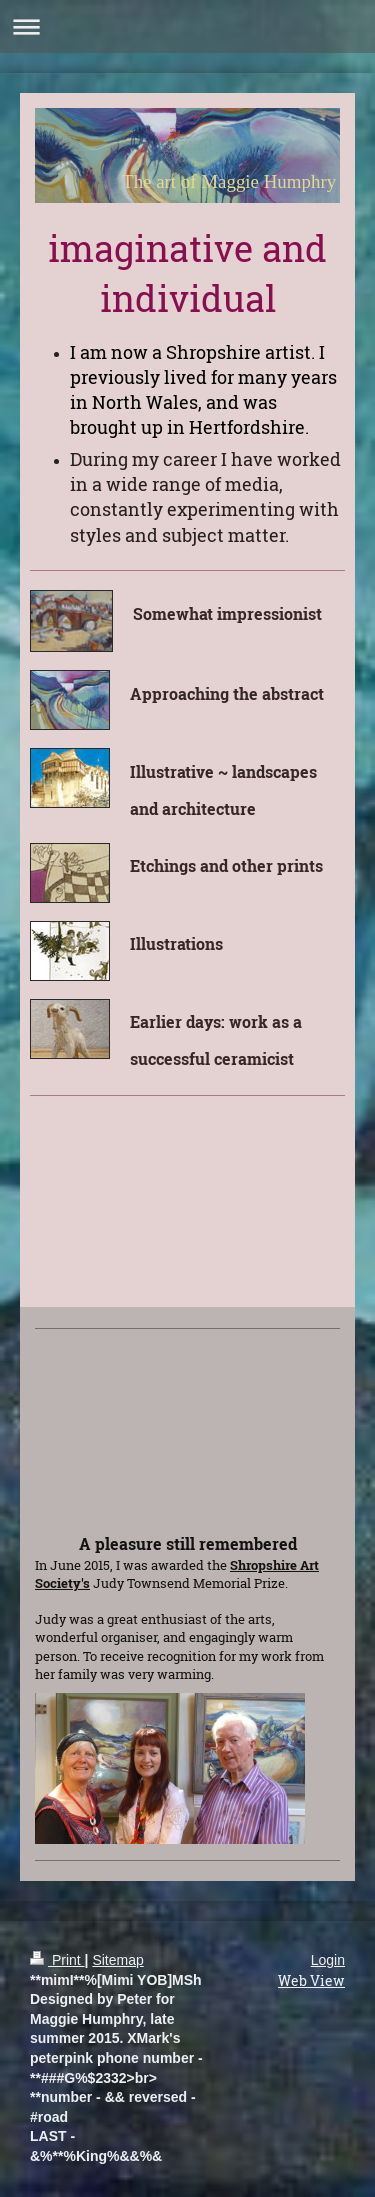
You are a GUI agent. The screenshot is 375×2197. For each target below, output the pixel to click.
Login (328, 1960)
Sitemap (117, 1960)
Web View (311, 1980)
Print (57, 1960)
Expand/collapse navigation (187, 26)
